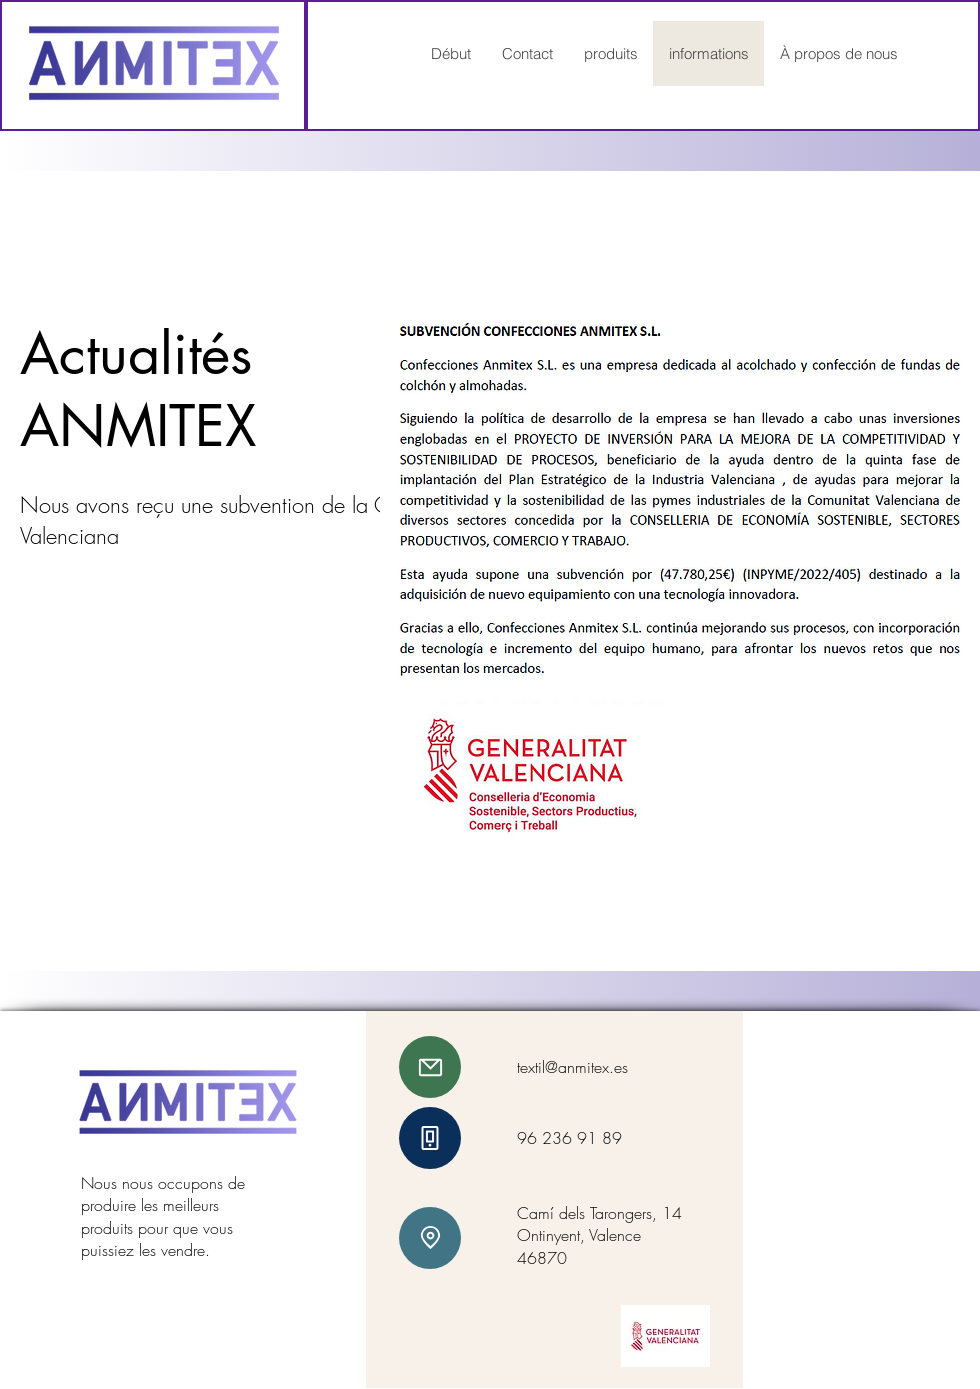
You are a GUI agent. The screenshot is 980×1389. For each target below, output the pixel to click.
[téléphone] (430, 1138)
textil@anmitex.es (572, 1067)
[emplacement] (430, 1238)
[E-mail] (430, 1067)
